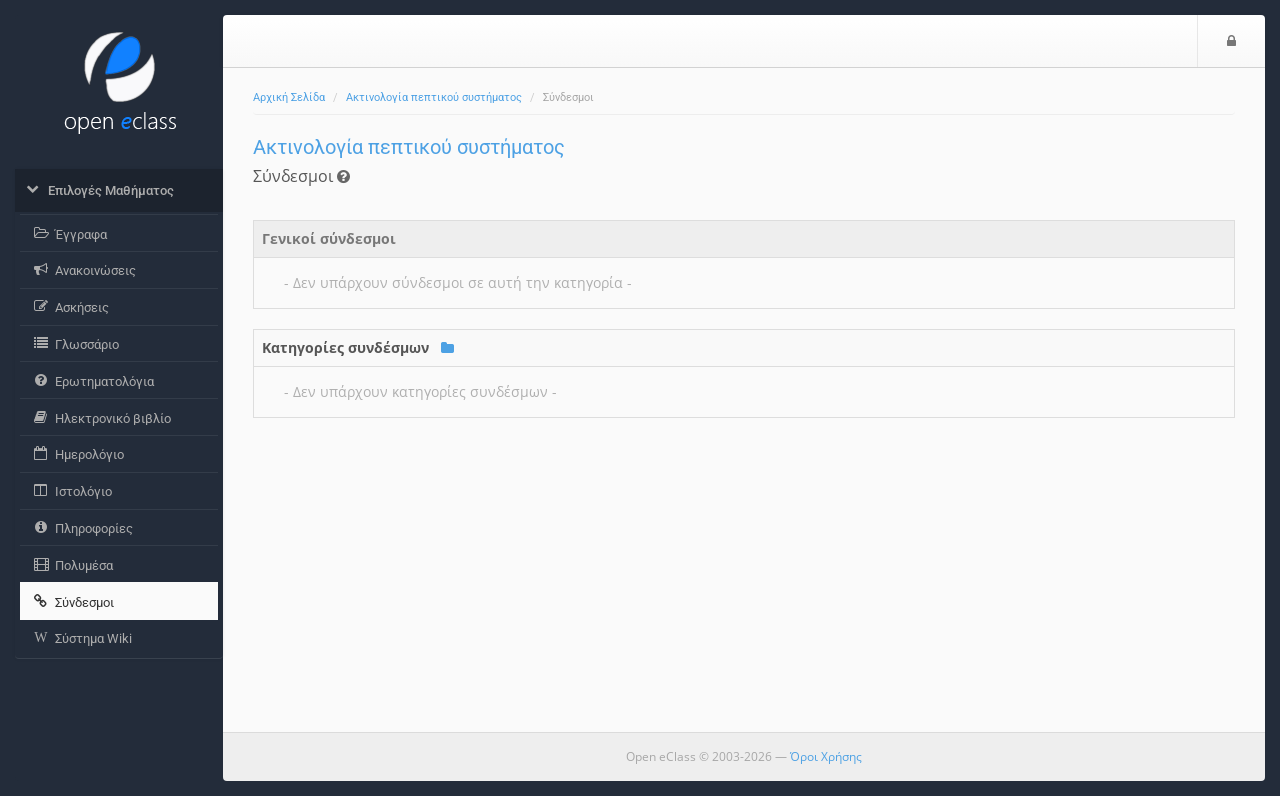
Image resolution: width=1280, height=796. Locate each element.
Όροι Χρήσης (826, 756)
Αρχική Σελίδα (289, 97)
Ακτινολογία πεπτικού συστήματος (434, 97)
